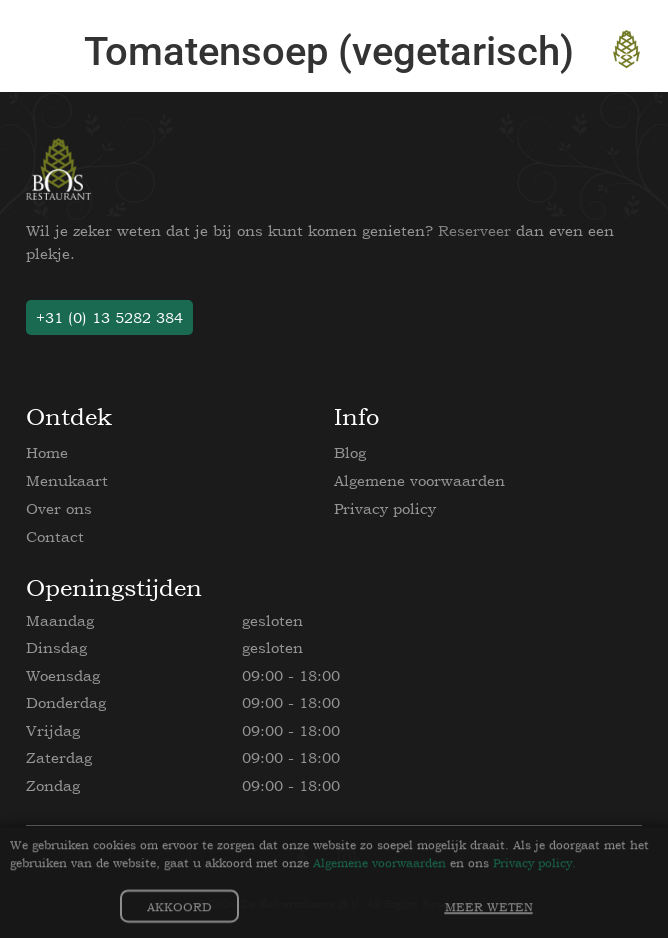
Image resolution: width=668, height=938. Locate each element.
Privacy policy (385, 508)
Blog (350, 452)
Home (47, 452)
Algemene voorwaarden (419, 480)
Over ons (59, 508)
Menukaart (67, 480)
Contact (55, 536)
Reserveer (474, 230)
